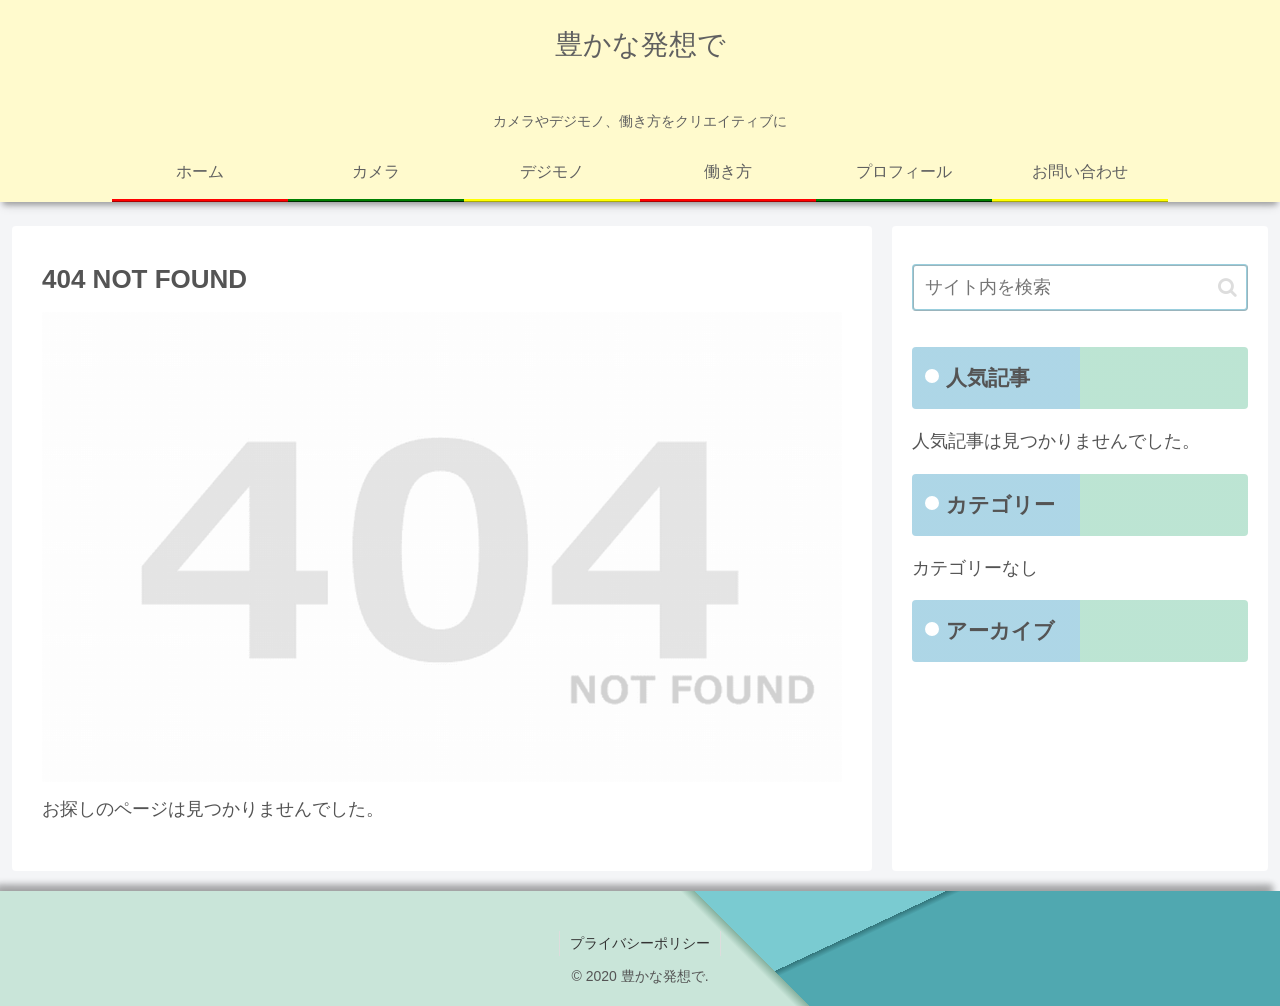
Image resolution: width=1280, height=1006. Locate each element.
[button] (1227, 287)
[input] (1080, 287)
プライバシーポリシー (640, 943)
